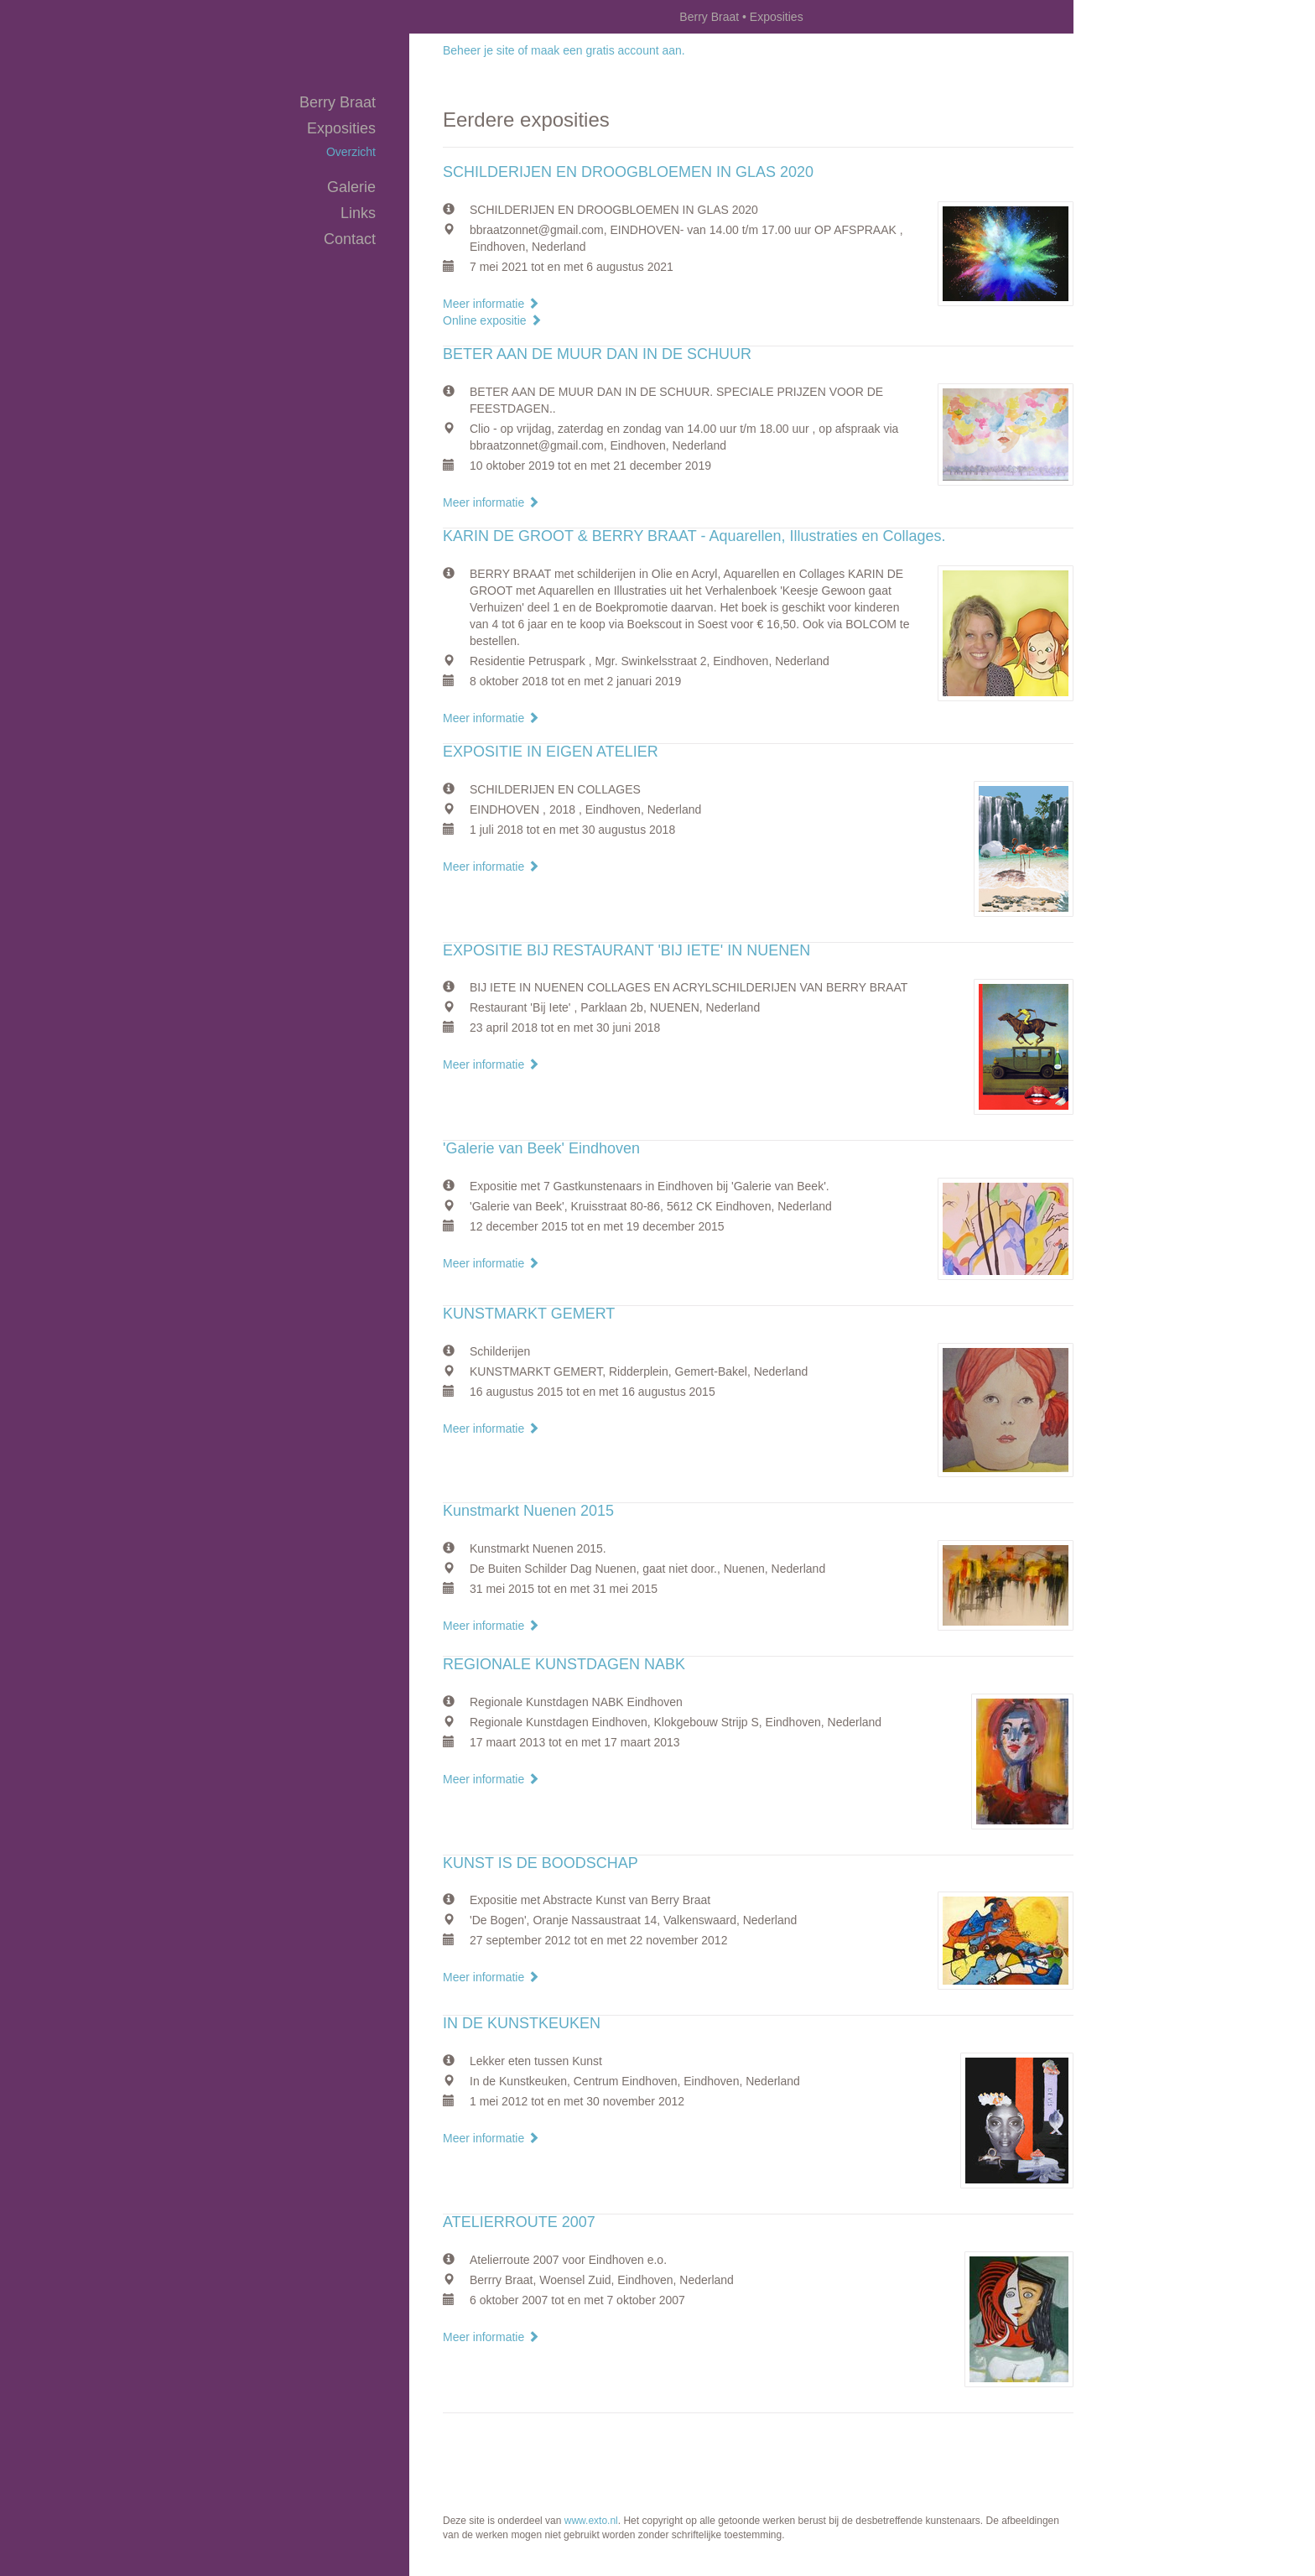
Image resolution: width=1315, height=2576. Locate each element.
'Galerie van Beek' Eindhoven (541, 1148)
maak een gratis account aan (606, 50)
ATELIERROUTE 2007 (519, 2222)
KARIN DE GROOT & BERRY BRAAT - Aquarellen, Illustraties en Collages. (694, 536)
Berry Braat (709, 16)
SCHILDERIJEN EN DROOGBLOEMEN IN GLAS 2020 (628, 172)
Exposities (341, 128)
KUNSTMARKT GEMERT (529, 1313)
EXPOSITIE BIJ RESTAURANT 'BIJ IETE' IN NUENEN (626, 950)
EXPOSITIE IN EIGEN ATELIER (550, 751)
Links (358, 213)
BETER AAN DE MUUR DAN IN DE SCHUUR (597, 354)
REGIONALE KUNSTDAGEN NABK (564, 1664)
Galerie (351, 187)
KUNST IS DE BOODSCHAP (540, 1863)
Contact (350, 239)
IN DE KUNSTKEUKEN (521, 2023)
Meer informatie (491, 303)
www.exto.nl (591, 2521)
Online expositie (492, 320)
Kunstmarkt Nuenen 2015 (528, 1510)
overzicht (351, 152)
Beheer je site (479, 50)
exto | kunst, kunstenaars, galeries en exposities (456, 17)
